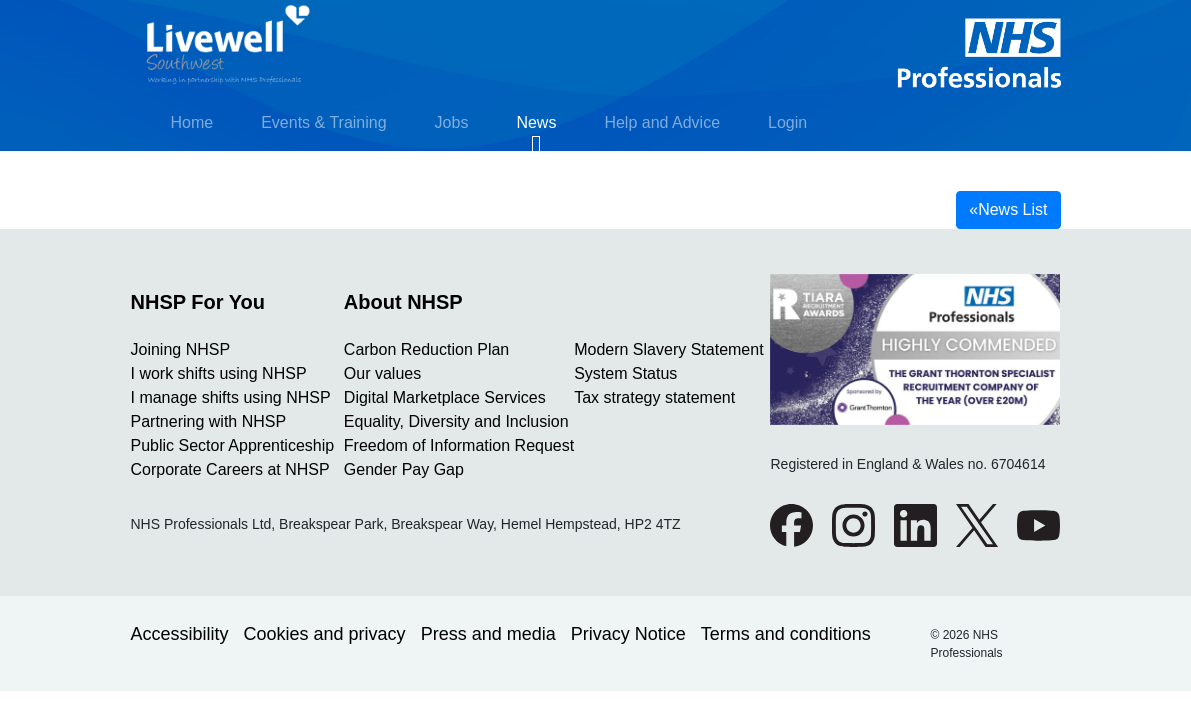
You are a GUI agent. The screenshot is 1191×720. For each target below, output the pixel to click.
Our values (382, 373)
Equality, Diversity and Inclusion (456, 421)
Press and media (488, 634)
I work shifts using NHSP (219, 373)
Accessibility (180, 634)
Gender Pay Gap (404, 469)
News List (1008, 209)
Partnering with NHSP (209, 421)
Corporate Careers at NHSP (230, 469)
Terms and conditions (786, 634)
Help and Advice (662, 122)
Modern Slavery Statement (668, 349)
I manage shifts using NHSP (231, 397)
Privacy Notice (628, 634)
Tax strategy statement (654, 397)
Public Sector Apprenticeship (233, 445)
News (536, 122)
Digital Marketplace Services (445, 397)
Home (192, 122)
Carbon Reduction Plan (426, 349)
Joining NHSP (181, 349)
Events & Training (323, 122)
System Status (625, 373)
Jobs (452, 122)
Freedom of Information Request (459, 445)
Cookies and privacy (325, 634)
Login (787, 122)
